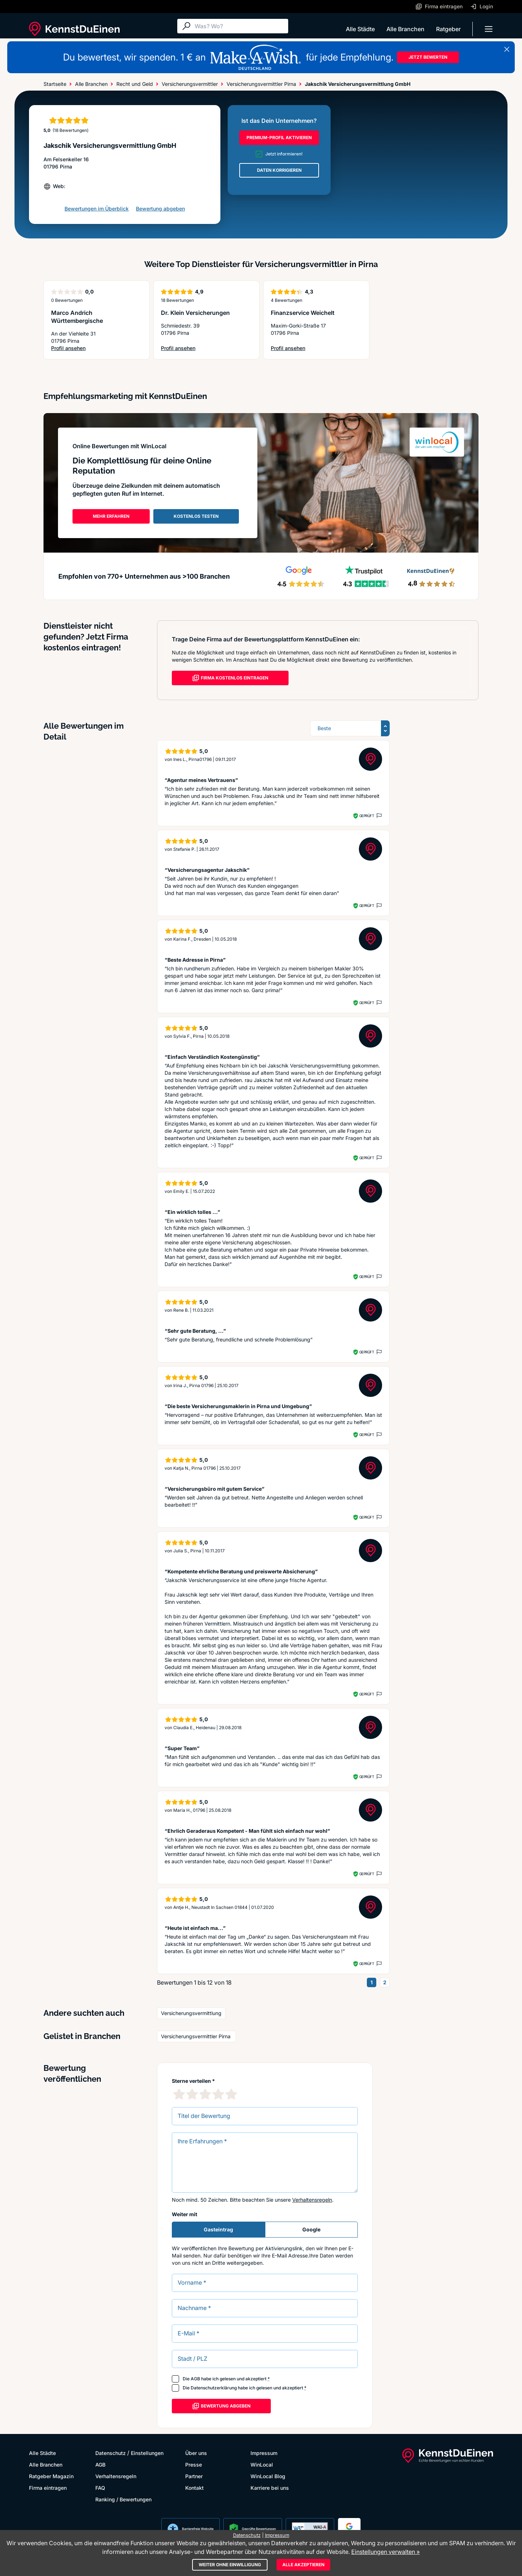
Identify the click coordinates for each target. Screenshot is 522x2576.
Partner (194, 2476)
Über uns (196, 2453)
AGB (195, 2378)
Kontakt (194, 2488)
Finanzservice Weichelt (303, 312)
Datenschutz (110, 2453)
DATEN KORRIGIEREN (279, 170)
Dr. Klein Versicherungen (195, 312)
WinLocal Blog (267, 2476)
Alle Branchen (405, 29)
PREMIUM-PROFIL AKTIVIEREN (279, 137)
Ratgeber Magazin (51, 2476)
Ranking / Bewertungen (123, 2499)
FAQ (100, 2488)
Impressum (263, 2453)
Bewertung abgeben (160, 208)
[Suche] (240, 26)
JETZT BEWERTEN (428, 57)
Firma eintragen (48, 2488)
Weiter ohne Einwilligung (230, 2564)
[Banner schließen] (506, 49)
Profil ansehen (68, 348)
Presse (193, 2464)
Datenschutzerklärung (214, 2387)
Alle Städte (360, 29)
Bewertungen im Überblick (97, 208)
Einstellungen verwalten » (385, 2551)
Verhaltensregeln (312, 2200)
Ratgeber (448, 29)
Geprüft (366, 815)
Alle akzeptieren (303, 2564)
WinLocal (261, 2464)
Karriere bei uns (269, 2488)
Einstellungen (147, 2453)
